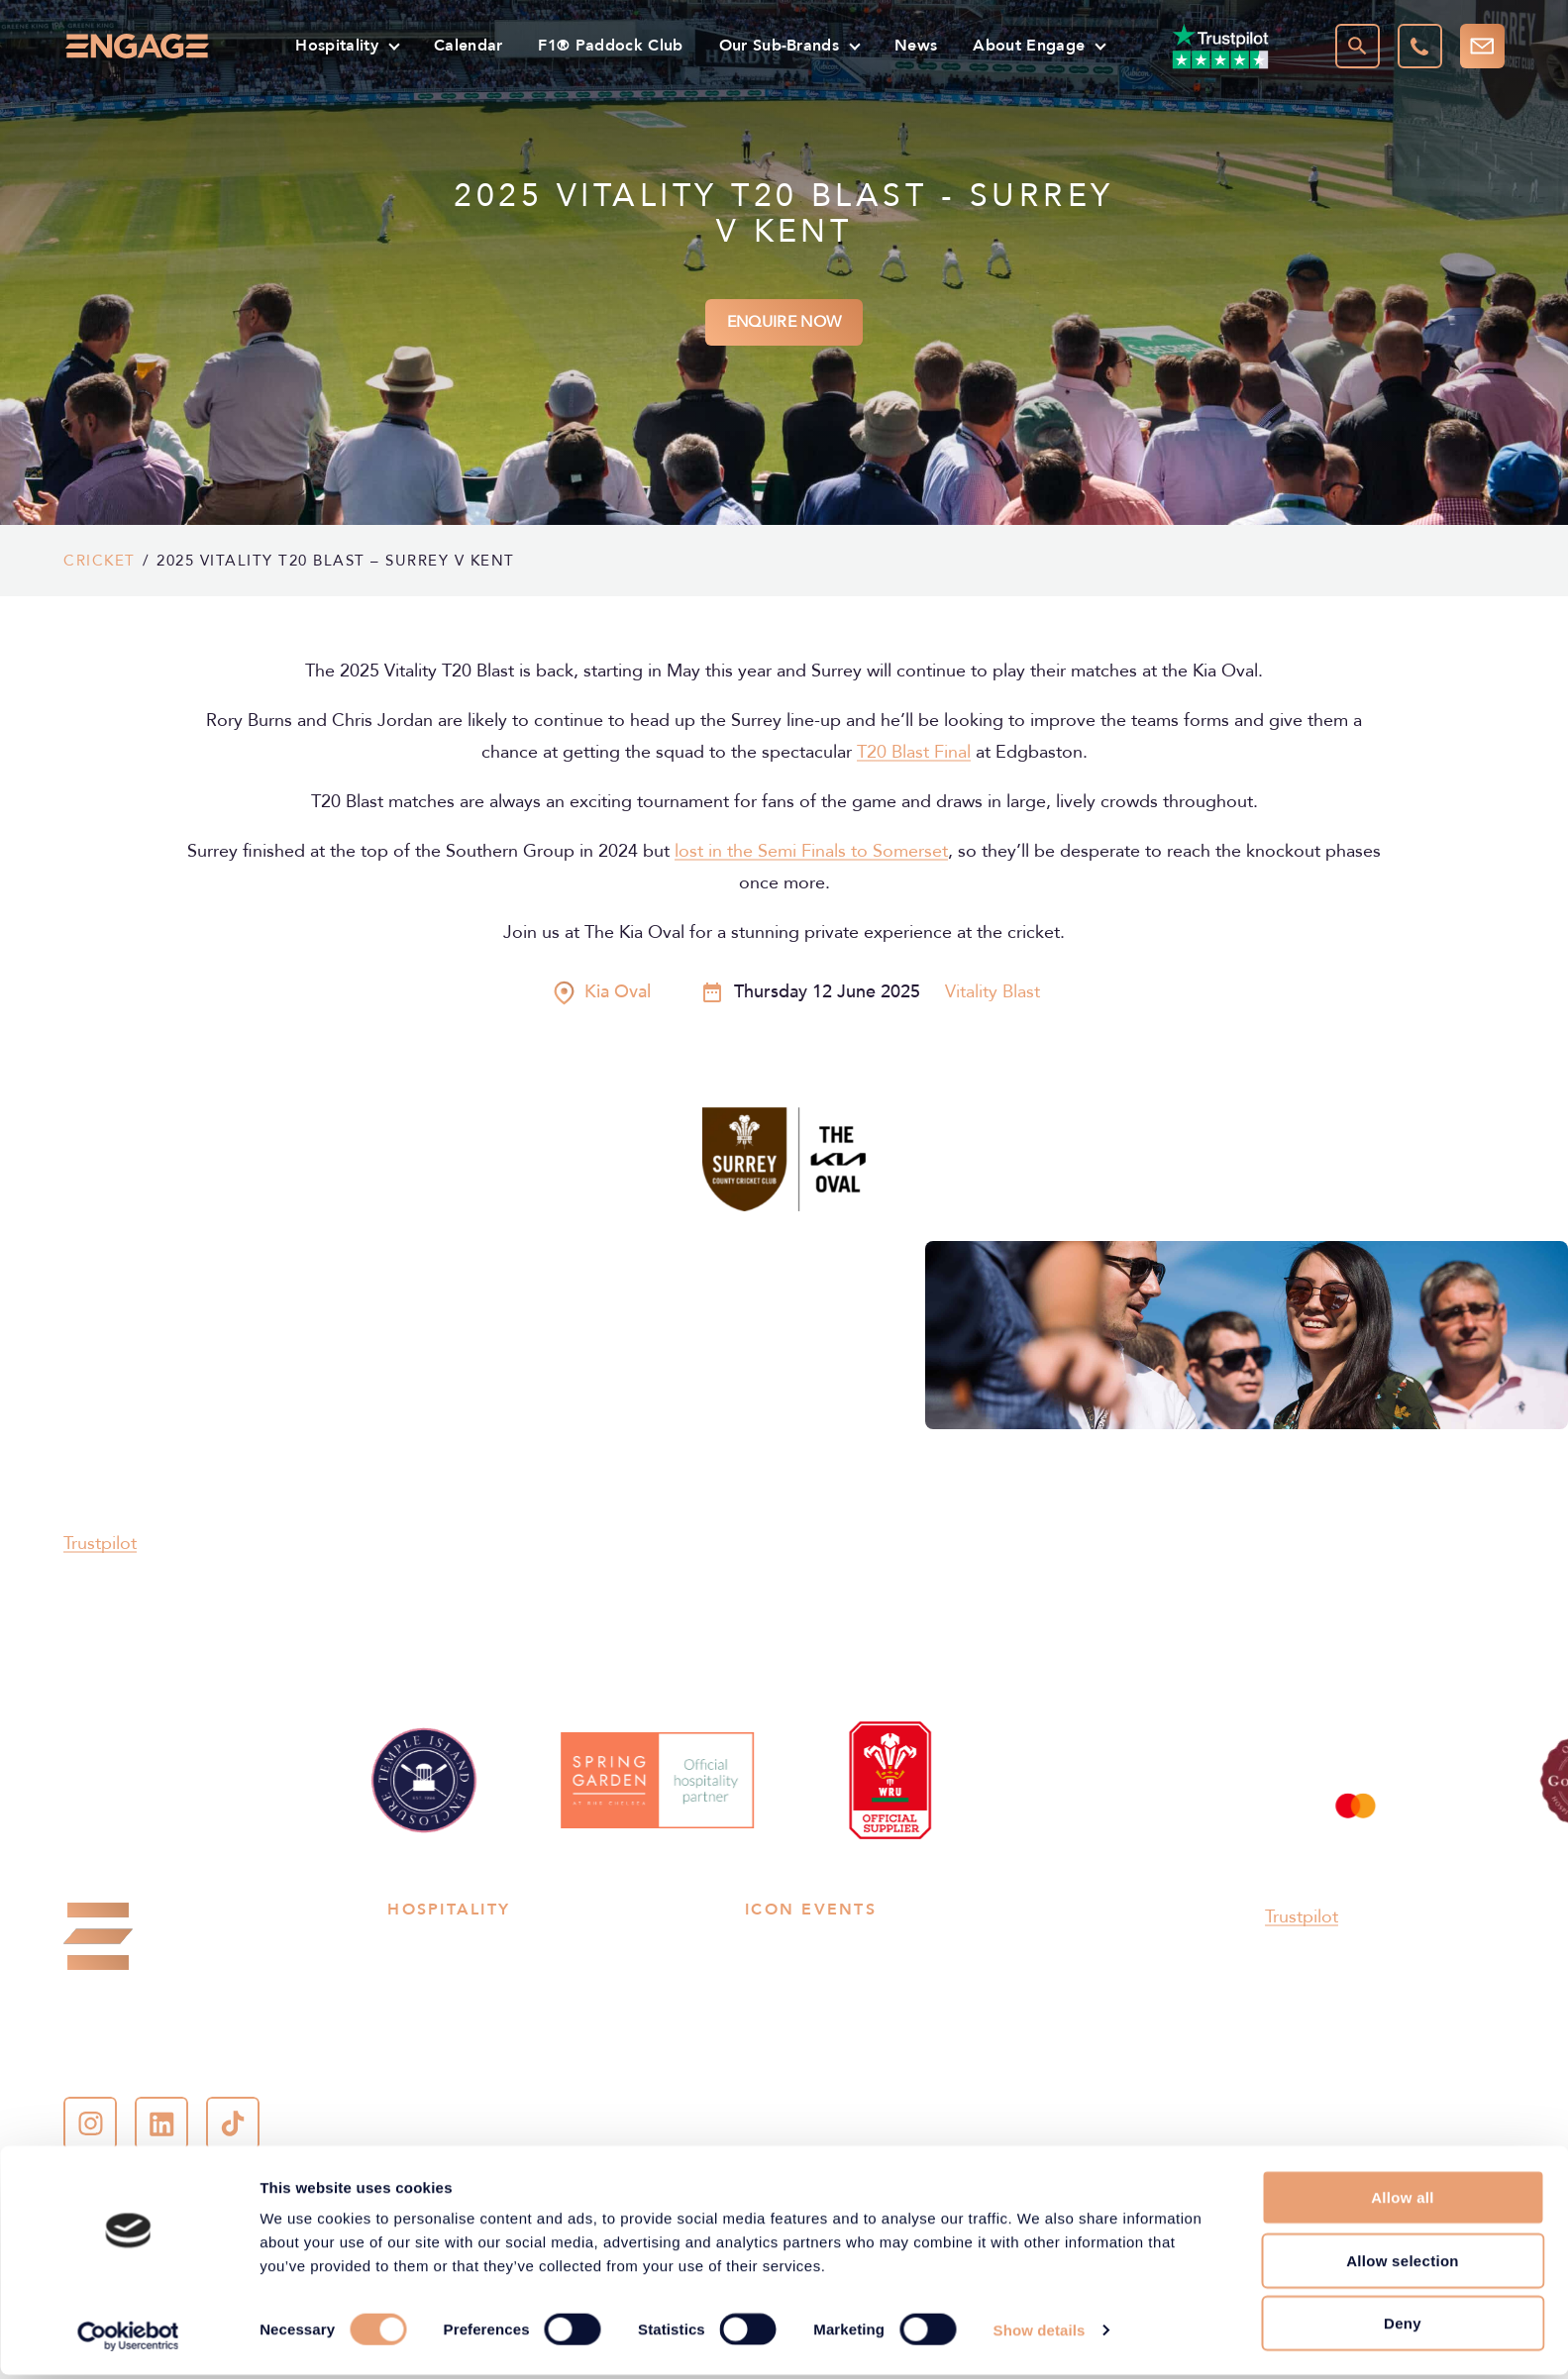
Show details (1039, 2334)
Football (417, 1979)
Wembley (956, 1947)
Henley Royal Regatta (626, 2137)
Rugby (410, 1947)
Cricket (99, 560)
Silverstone (785, 2042)
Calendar (468, 44)
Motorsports (433, 2010)
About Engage (1029, 44)
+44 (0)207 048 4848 (172, 2020)
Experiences (592, 2106)
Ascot (943, 2074)
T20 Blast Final (914, 753)
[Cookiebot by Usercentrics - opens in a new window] (128, 2340)
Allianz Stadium (800, 1947)
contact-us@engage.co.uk (166, 2061)
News (915, 44)
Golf (564, 2042)
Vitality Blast (992, 992)
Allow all (1402, 2201)
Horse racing (433, 2042)
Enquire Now (784, 322)
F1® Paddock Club (610, 44)
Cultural (415, 2106)
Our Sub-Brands (779, 44)
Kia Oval (951, 1979)
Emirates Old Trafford (999, 2010)
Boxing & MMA (442, 2074)
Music (570, 2010)
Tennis (571, 1979)
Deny (1402, 2327)
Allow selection (1402, 2264)
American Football (615, 2074)
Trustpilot (100, 1544)
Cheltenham (788, 2010)
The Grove (959, 2042)
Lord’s (766, 1979)
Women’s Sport (442, 2137)
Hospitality (336, 44)
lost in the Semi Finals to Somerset (811, 852)
